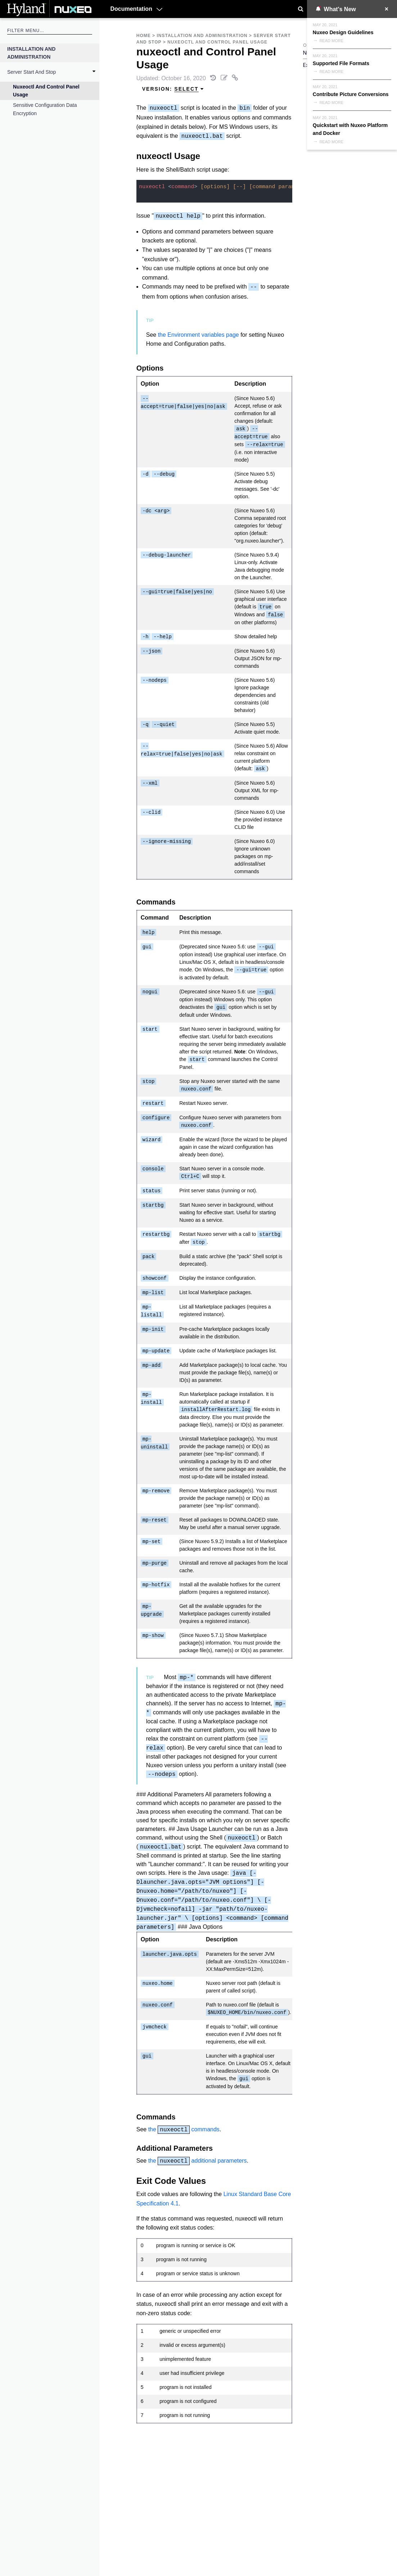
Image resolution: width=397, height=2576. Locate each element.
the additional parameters (197, 2161)
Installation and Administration (31, 53)
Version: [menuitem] (173, 89)
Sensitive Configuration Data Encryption (45, 109)
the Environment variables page (198, 335)
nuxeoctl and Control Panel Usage (46, 90)
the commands (184, 2129)
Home (143, 35)
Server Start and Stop (31, 72)
